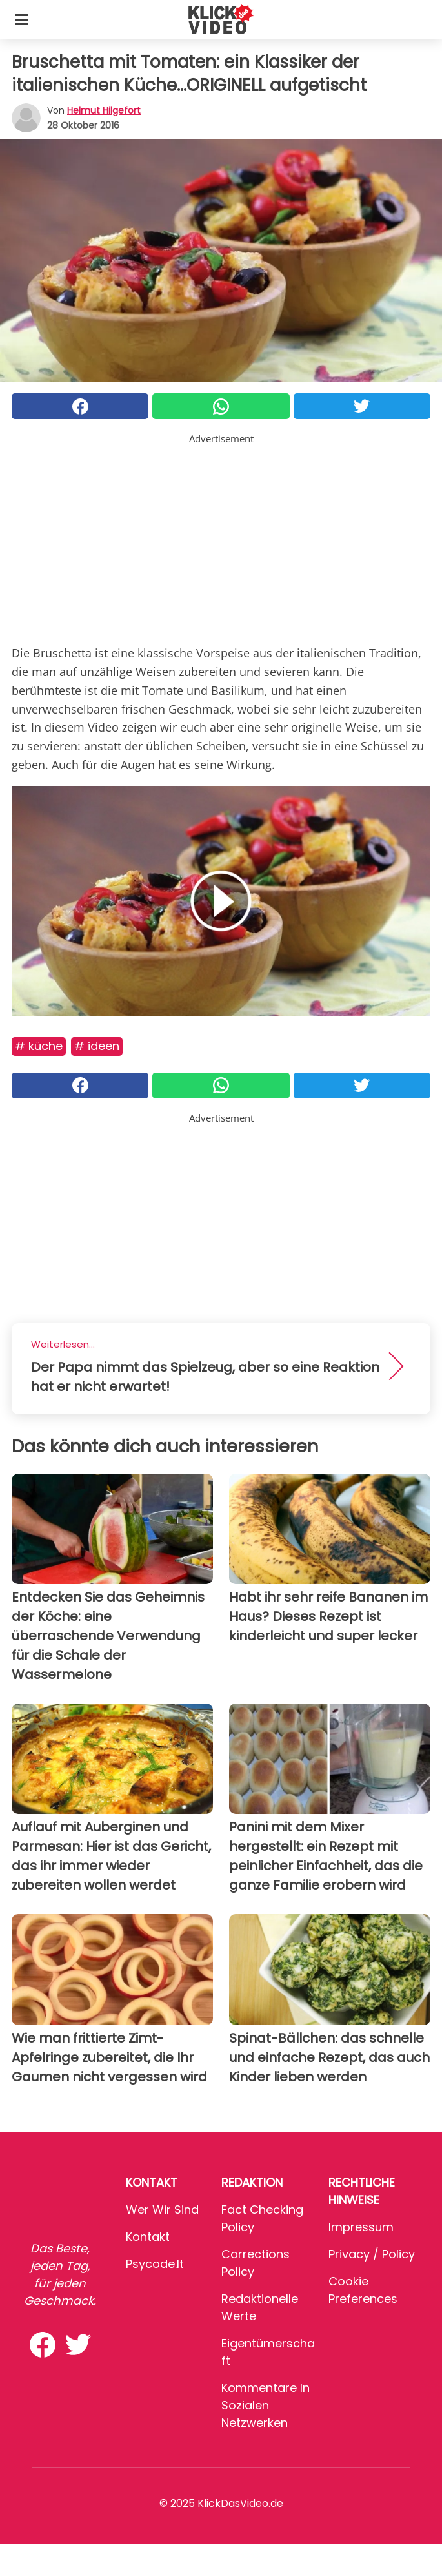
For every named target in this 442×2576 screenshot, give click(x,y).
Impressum (361, 2227)
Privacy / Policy (371, 2254)
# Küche (39, 1046)
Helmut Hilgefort (104, 110)
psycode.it (155, 2264)
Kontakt (148, 2237)
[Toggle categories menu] (22, 19)
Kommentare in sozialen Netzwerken (265, 2405)
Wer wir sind (162, 2209)
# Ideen (96, 1046)
